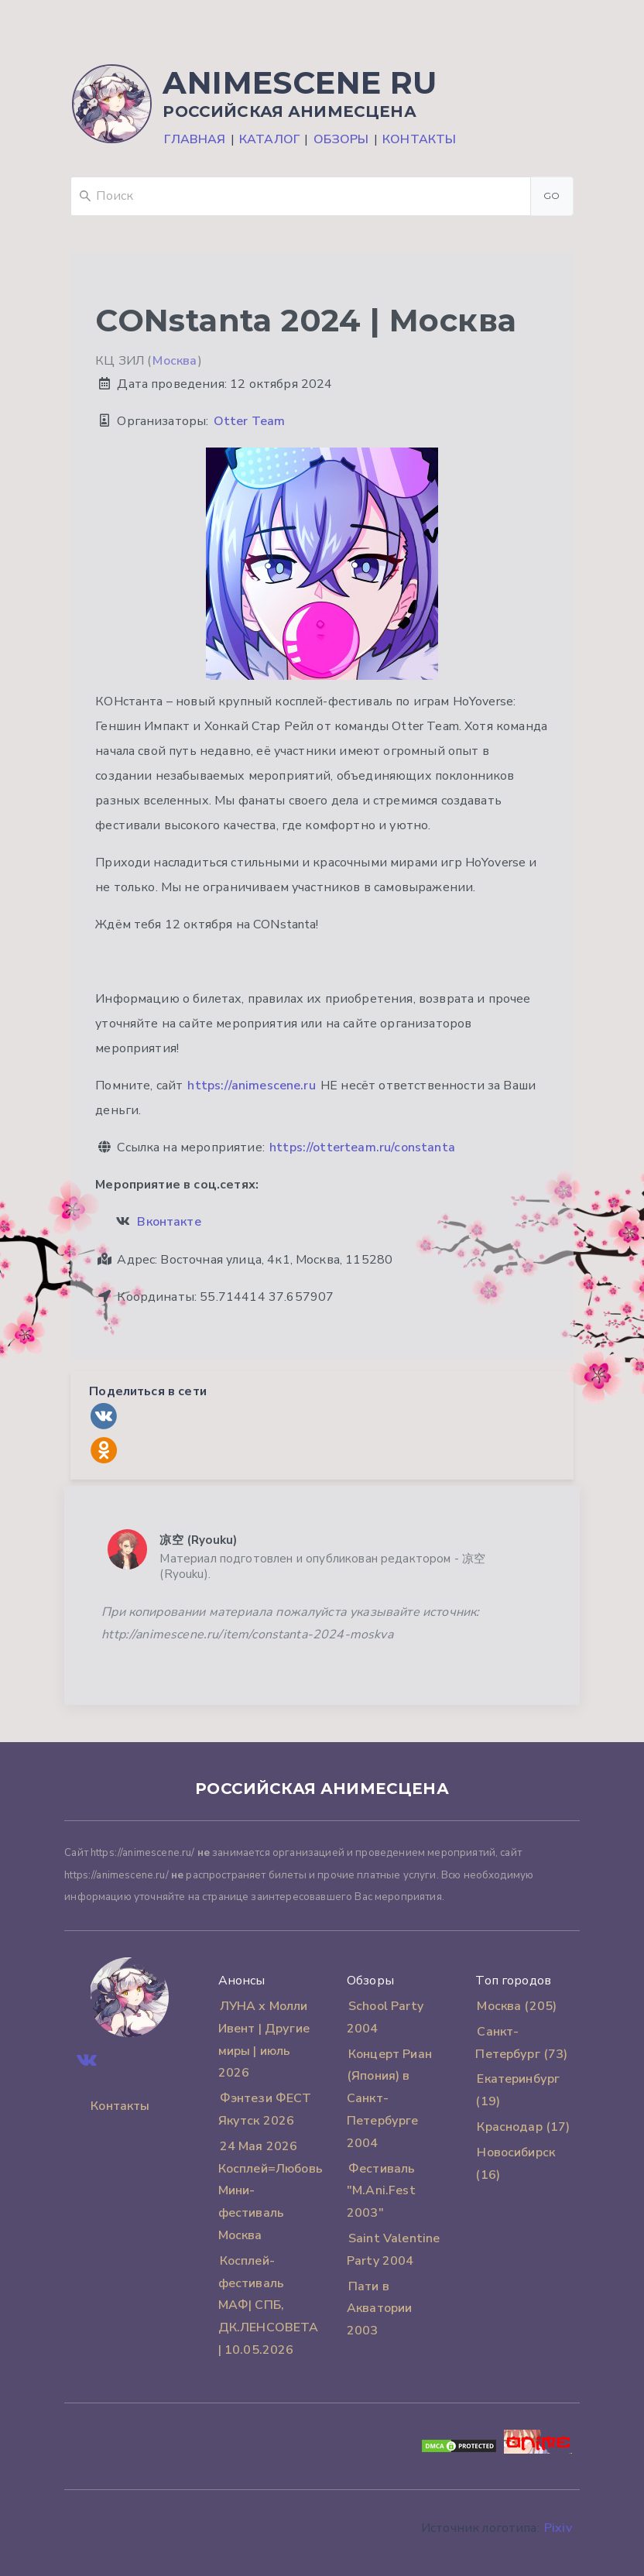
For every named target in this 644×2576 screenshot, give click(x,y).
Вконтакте (168, 1221)
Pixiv (558, 2528)
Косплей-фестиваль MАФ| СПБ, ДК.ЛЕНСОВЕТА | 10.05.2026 (268, 2305)
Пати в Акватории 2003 (379, 2309)
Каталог (269, 139)
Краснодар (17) (523, 2126)
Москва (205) (517, 2006)
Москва (174, 360)
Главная (194, 139)
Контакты (419, 139)
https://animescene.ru (251, 1085)
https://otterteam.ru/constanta (362, 1147)
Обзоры (341, 139)
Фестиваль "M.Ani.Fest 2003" (381, 2191)
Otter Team (250, 421)
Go (551, 195)
